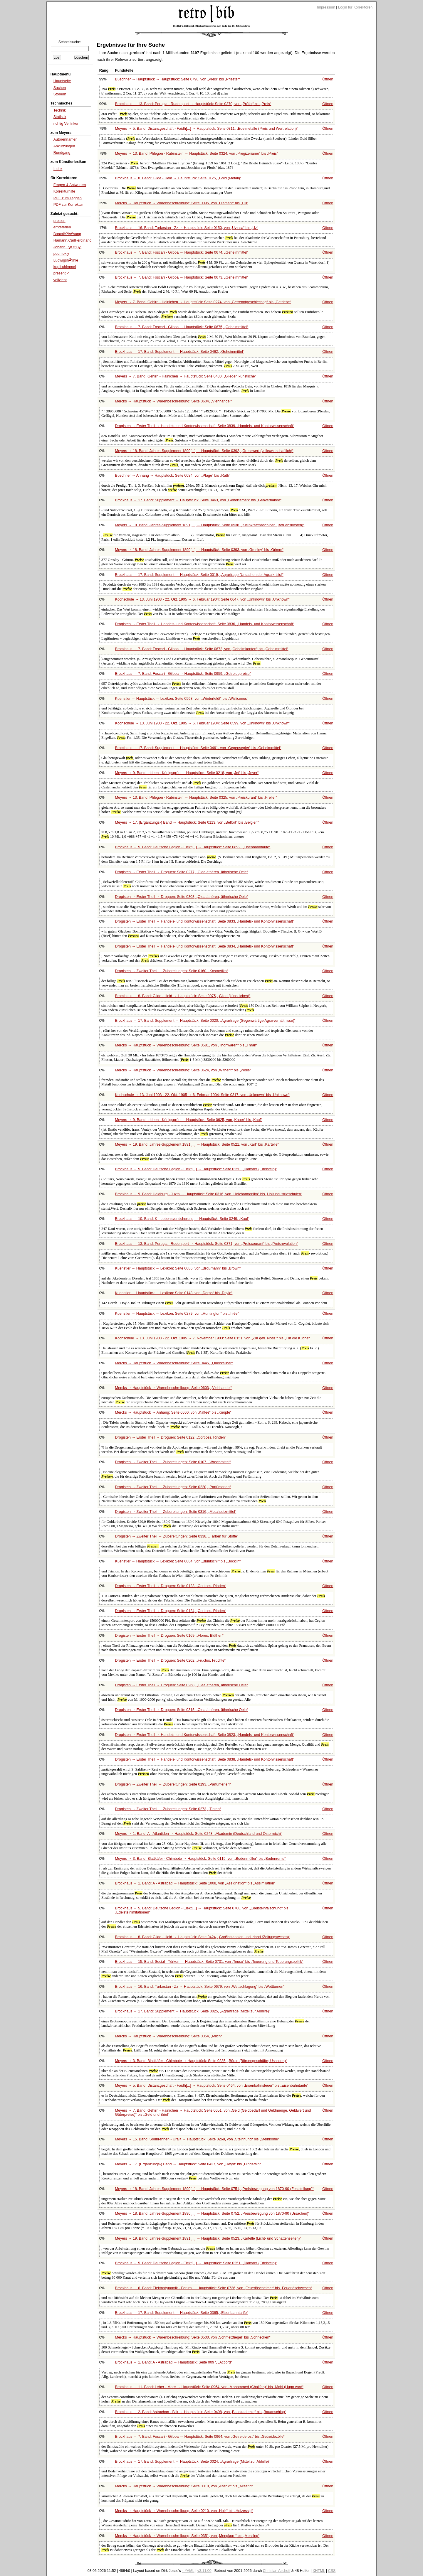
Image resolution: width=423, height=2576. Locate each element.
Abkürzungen (64, 146)
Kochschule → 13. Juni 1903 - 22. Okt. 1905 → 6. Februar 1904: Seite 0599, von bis (202, 723)
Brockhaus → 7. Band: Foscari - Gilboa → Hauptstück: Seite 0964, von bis (200, 2437)
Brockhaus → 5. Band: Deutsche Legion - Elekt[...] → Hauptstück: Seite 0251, (196, 2263)
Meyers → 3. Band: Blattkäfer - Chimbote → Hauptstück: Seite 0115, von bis (200, 1859)
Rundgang (61, 153)
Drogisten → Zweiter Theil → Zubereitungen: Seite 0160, (171, 971)
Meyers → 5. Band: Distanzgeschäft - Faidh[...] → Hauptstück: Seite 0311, (206, 129)
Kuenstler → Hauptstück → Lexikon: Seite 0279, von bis (177, 1313)
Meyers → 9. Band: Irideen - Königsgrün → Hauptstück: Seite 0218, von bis (187, 773)
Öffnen (327, 79)
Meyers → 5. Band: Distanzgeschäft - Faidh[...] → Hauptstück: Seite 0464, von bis (211, 2085)
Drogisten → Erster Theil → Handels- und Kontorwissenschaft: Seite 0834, (204, 946)
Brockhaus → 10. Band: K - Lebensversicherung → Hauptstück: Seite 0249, (182, 1219)
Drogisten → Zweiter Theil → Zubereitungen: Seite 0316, (175, 1512)
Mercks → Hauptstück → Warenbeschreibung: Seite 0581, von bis (186, 1045)
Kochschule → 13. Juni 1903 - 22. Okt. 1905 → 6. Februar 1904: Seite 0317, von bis (202, 1095)
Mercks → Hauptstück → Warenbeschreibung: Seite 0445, (174, 1363)
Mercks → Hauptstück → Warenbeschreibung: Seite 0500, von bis (193, 2337)
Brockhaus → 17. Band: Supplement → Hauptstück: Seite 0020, (205, 1021)
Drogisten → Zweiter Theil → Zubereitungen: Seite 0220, (173, 1487)
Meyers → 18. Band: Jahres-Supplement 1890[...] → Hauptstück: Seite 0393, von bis (199, 550)
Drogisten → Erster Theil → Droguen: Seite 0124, (170, 1611)
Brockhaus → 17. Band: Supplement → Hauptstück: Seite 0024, (192, 2461)
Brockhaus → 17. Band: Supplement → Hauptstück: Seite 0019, (199, 575)
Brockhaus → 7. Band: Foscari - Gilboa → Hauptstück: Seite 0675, (182, 327)
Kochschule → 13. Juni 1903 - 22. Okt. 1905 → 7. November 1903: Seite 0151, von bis (212, 1338)
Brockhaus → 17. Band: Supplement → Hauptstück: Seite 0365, (181, 2313)
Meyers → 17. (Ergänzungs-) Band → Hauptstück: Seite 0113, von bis (187, 822)
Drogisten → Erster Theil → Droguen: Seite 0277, (181, 872)
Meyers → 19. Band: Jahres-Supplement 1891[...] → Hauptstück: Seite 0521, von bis (197, 1144)
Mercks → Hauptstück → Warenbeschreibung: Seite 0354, (168, 2036)
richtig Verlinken (66, 124)
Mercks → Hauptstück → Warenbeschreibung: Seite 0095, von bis (181, 203)
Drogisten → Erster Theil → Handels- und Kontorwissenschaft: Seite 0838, (204, 1759)
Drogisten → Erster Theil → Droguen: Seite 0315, (181, 1710)
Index (58, 169)
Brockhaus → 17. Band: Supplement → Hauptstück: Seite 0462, (179, 352)
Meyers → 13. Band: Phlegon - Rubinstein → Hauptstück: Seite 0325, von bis (196, 797)
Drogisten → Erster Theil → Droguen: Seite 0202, (170, 1660)
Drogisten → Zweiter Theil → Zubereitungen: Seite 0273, (168, 1809)
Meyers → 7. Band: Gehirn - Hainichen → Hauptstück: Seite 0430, (185, 376)
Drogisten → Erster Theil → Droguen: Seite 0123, (170, 1586)
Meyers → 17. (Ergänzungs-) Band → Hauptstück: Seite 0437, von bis (188, 2164)
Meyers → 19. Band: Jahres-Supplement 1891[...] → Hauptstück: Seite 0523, (208, 2238)
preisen (59, 221)
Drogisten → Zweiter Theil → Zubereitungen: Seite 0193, (173, 1784)
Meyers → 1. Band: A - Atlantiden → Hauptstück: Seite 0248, (198, 1834)
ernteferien (62, 227)
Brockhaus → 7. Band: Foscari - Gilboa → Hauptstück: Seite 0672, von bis (201, 649)
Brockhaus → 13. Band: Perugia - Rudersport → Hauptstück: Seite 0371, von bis (206, 1244)
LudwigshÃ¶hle (65, 260)
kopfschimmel (64, 267)
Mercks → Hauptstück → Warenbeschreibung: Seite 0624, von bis (183, 1070)
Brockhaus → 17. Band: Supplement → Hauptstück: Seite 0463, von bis (198, 500)
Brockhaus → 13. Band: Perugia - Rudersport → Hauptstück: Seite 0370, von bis (193, 104)
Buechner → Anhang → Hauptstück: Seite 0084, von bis (172, 475)
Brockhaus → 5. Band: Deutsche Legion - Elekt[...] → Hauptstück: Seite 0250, (196, 1169)
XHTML (319, 2571)
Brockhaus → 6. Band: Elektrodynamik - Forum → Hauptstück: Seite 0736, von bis (213, 2288)
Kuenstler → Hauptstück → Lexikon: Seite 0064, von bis (178, 1561)
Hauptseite (62, 81)
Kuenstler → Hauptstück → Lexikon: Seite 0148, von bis (174, 1293)
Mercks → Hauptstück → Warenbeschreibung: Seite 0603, (173, 1388)
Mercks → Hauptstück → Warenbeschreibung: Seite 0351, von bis (187, 2536)
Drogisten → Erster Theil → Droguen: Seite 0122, (170, 1437)
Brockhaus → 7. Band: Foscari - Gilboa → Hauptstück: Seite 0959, (183, 674)
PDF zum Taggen (67, 198)
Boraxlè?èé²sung (67, 234)
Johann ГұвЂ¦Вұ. (67, 247)
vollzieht (60, 280)
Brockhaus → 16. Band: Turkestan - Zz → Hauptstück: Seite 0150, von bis (186, 228)
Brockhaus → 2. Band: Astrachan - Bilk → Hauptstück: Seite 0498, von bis (200, 2412)
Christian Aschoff (276, 2571)
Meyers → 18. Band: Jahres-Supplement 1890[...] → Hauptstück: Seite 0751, (214, 2189)
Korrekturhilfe (64, 191)
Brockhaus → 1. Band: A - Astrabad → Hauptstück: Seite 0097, (173, 2362)
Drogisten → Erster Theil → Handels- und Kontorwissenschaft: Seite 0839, (204, 426)
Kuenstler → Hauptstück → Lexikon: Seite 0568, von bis (181, 699)
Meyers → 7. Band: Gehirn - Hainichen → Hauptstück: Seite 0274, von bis (203, 302)
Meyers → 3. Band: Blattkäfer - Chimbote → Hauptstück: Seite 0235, (201, 2061)
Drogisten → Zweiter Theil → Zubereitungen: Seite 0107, (173, 1462)
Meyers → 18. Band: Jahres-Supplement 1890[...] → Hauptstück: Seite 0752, (212, 2213)
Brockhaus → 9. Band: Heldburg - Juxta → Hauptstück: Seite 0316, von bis (208, 1194)
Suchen (59, 88)
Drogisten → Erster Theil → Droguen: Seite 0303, (181, 897)
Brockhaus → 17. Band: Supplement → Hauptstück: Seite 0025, (192, 2011)
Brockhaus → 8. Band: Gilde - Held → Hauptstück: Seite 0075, (183, 996)
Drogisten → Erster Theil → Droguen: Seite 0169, (169, 1635)
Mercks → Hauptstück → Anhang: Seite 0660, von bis (173, 1412)
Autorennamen (65, 139)
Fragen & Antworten (69, 185)
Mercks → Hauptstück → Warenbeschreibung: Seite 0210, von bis (184, 2511)
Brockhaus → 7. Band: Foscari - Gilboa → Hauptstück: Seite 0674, (182, 252)
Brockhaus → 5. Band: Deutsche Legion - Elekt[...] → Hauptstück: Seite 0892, (193, 847)
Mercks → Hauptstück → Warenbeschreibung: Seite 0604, (173, 401)
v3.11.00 (204, 2571)
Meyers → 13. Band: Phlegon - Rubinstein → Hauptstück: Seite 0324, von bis (196, 153)
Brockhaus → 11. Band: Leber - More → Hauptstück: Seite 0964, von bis (209, 2387)
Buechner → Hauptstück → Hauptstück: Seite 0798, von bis (177, 79)
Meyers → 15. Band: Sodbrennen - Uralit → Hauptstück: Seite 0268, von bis (197, 2139)
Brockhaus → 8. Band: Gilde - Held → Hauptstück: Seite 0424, (202, 1937)
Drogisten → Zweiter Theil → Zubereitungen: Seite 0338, (176, 1536)
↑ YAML (188, 2571)
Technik (59, 110)
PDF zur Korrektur (68, 205)
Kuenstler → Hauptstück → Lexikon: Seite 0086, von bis (178, 1268)
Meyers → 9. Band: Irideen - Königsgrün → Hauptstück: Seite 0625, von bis (188, 1120)
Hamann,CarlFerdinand (72, 240)
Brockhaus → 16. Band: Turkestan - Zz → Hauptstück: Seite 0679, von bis (200, 1987)
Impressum (326, 7)
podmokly (61, 254)
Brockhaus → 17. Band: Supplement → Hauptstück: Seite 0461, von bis (198, 748)
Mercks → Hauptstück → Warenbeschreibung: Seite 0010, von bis (184, 2486)
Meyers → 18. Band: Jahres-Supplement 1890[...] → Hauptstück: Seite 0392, (204, 451)
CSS (332, 2571)
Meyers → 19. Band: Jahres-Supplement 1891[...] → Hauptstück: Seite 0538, (210, 525)
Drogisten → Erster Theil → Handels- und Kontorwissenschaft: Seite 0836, (204, 624)
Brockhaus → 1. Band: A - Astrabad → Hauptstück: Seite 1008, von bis (195, 1883)
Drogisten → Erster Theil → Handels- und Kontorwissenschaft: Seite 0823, (204, 1735)
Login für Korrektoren (355, 7)
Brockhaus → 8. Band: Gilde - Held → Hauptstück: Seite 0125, (178, 178)
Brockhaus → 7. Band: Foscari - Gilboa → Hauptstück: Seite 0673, (182, 277)
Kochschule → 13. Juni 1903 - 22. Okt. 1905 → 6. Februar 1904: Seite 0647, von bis (202, 599)
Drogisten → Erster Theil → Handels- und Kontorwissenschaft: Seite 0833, (204, 921)
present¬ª (61, 273)
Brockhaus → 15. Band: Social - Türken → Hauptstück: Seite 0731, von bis (209, 1962)
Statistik (59, 117)
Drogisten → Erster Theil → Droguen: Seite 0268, (181, 1685)
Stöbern (59, 94)
